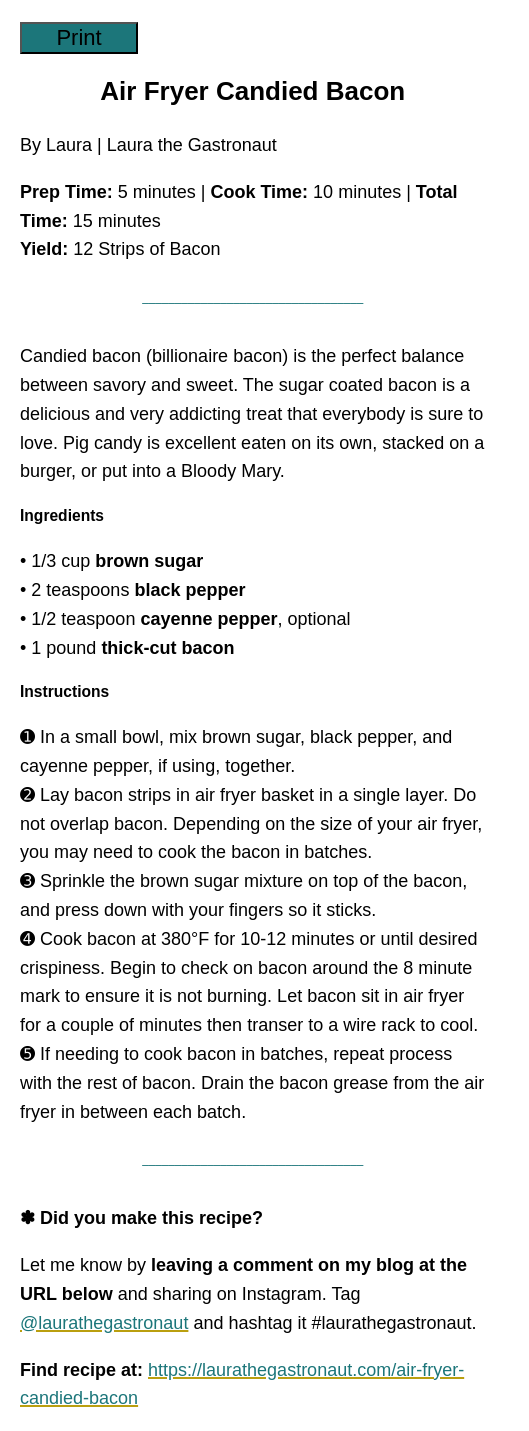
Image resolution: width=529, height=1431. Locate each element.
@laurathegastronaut (104, 1323)
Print (78, 37)
